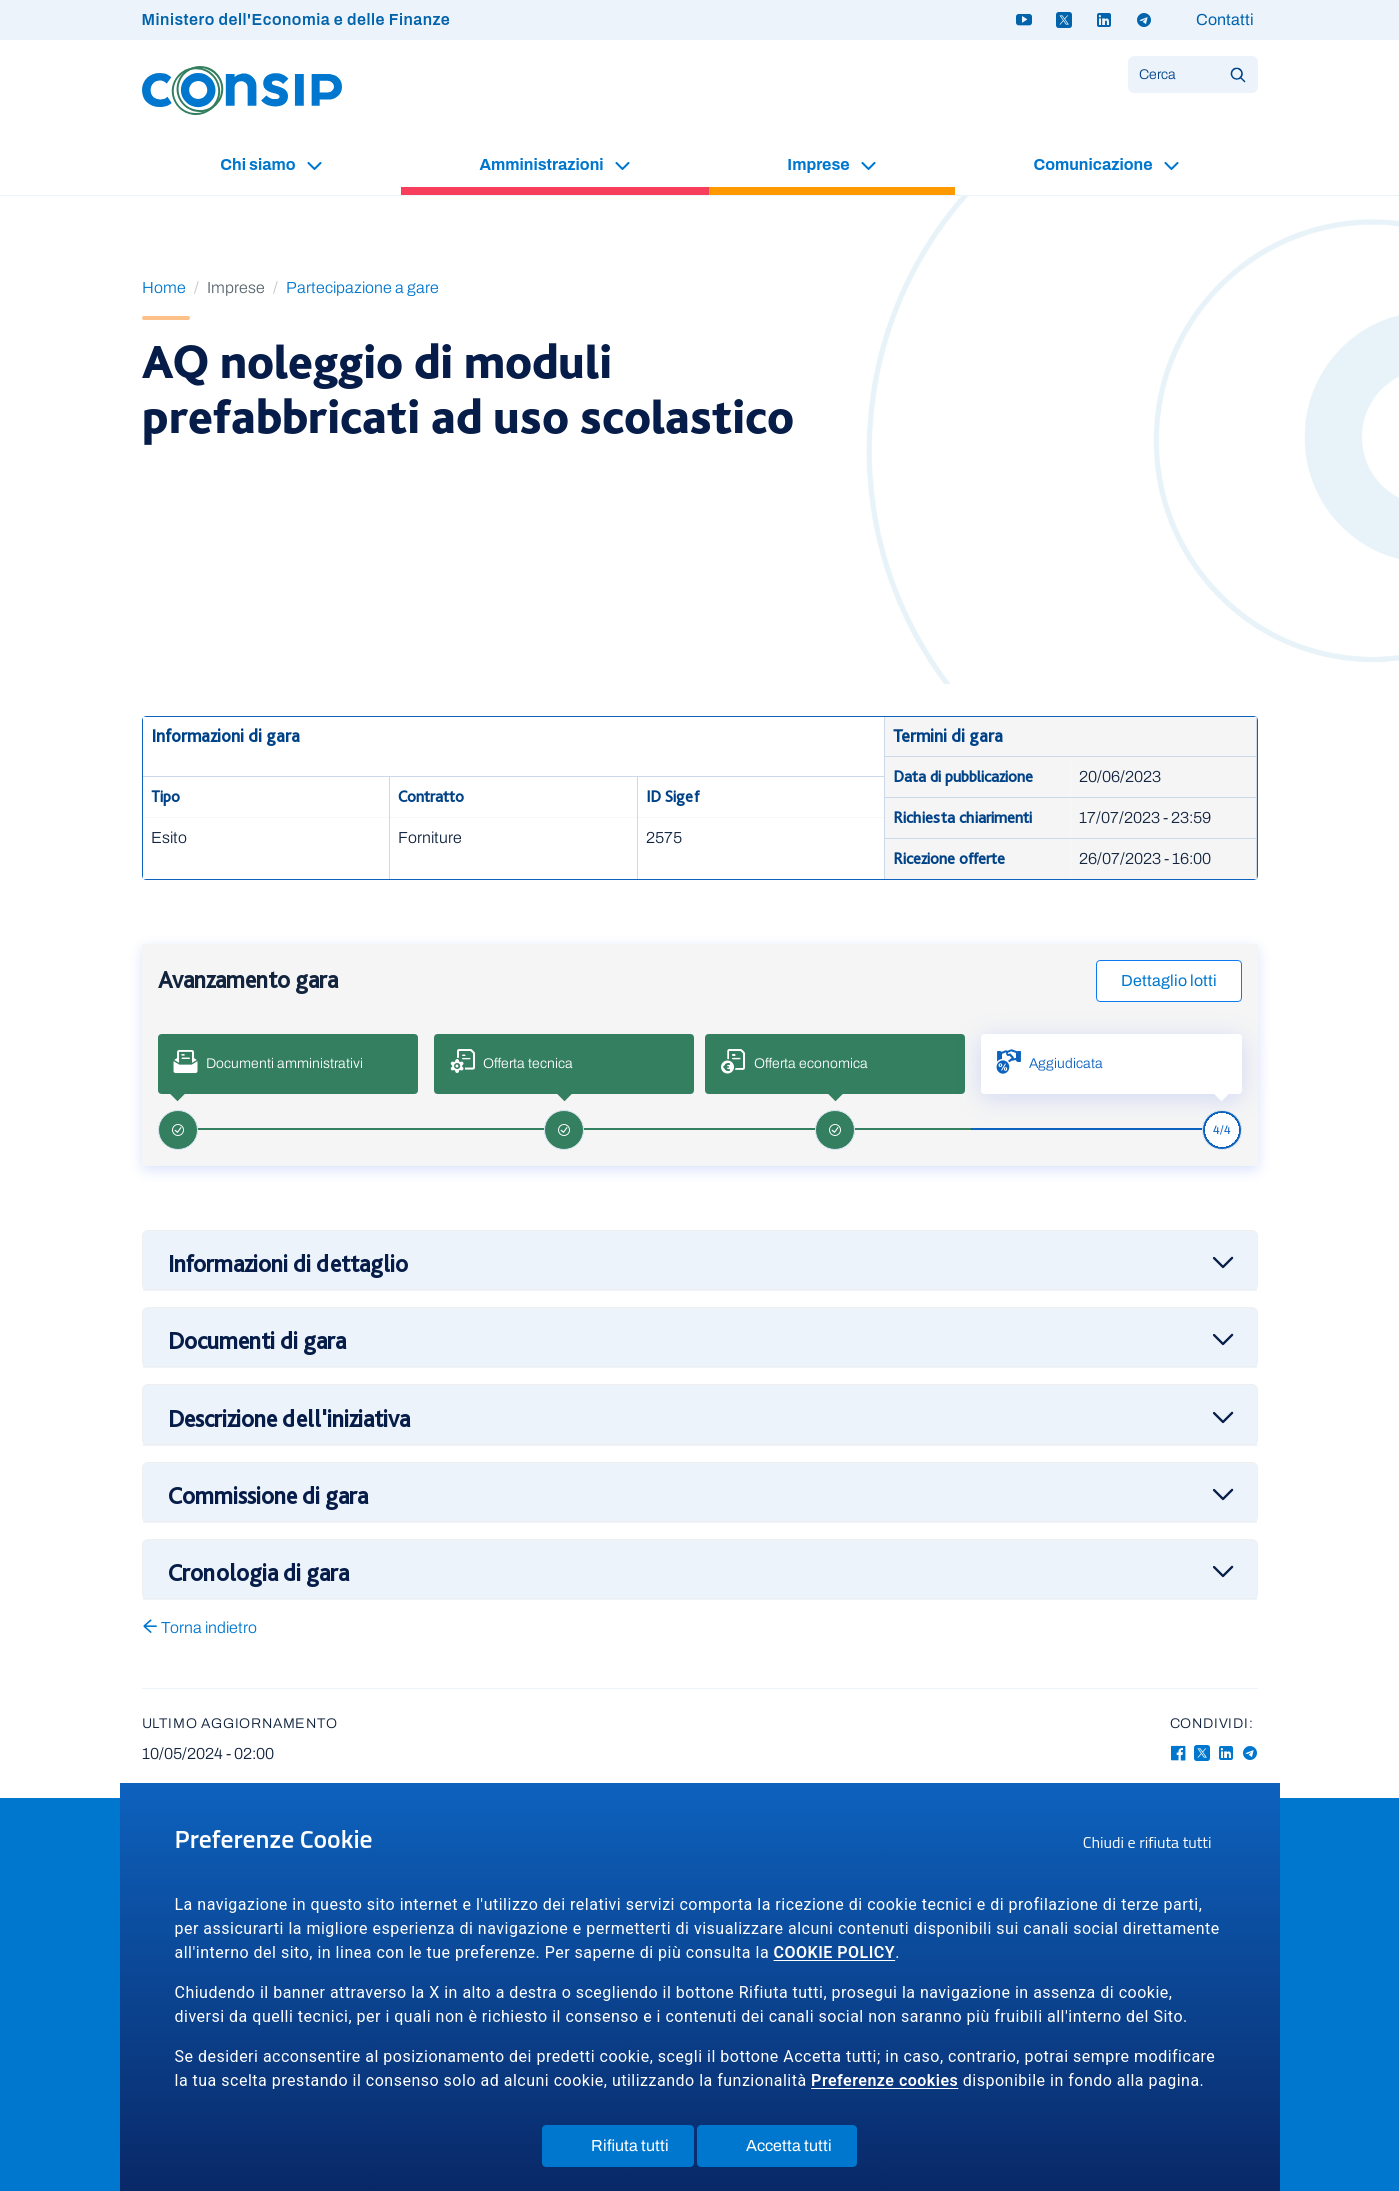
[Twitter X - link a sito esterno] (1064, 20)
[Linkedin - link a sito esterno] (1104, 20)
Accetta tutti (789, 2150)
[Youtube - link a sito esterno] (1024, 20)
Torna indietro (199, 1627)
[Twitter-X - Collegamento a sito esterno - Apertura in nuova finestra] (1202, 1753)
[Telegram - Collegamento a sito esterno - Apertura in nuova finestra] (1250, 1753)
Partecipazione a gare (362, 287)
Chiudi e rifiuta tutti (1154, 1845)
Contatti (1225, 19)
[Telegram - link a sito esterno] (1144, 20)
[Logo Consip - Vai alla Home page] (242, 89)
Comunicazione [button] (1094, 164)
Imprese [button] (819, 164)
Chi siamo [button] (259, 164)
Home (164, 287)
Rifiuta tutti (630, 2150)
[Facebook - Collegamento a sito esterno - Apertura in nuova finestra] (1178, 1753)
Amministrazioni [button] (542, 164)
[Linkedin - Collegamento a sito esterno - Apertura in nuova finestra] (1226, 1753)
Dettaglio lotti (1169, 980)
